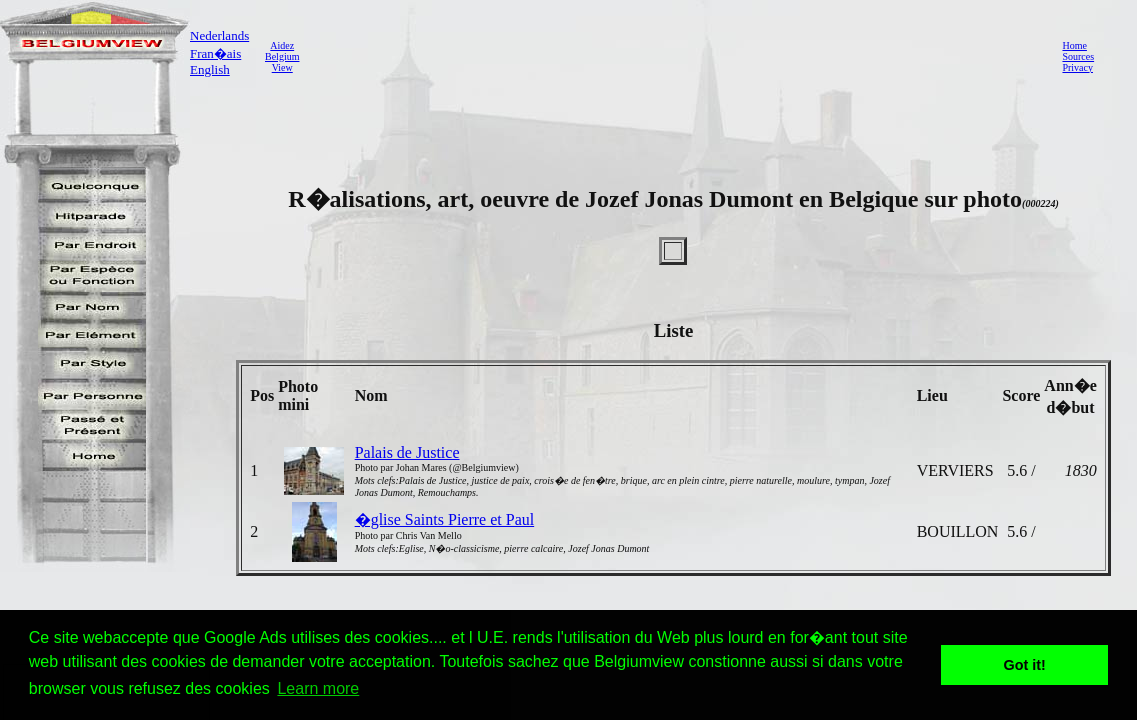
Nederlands (219, 35)
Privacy (1077, 67)
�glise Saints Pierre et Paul (445, 519)
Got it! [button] (1025, 665)
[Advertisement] (675, 56)
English (210, 69)
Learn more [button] (318, 688)
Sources (1078, 56)
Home (1074, 45)
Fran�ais (215, 53)
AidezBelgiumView (282, 56)
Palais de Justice (407, 452)
